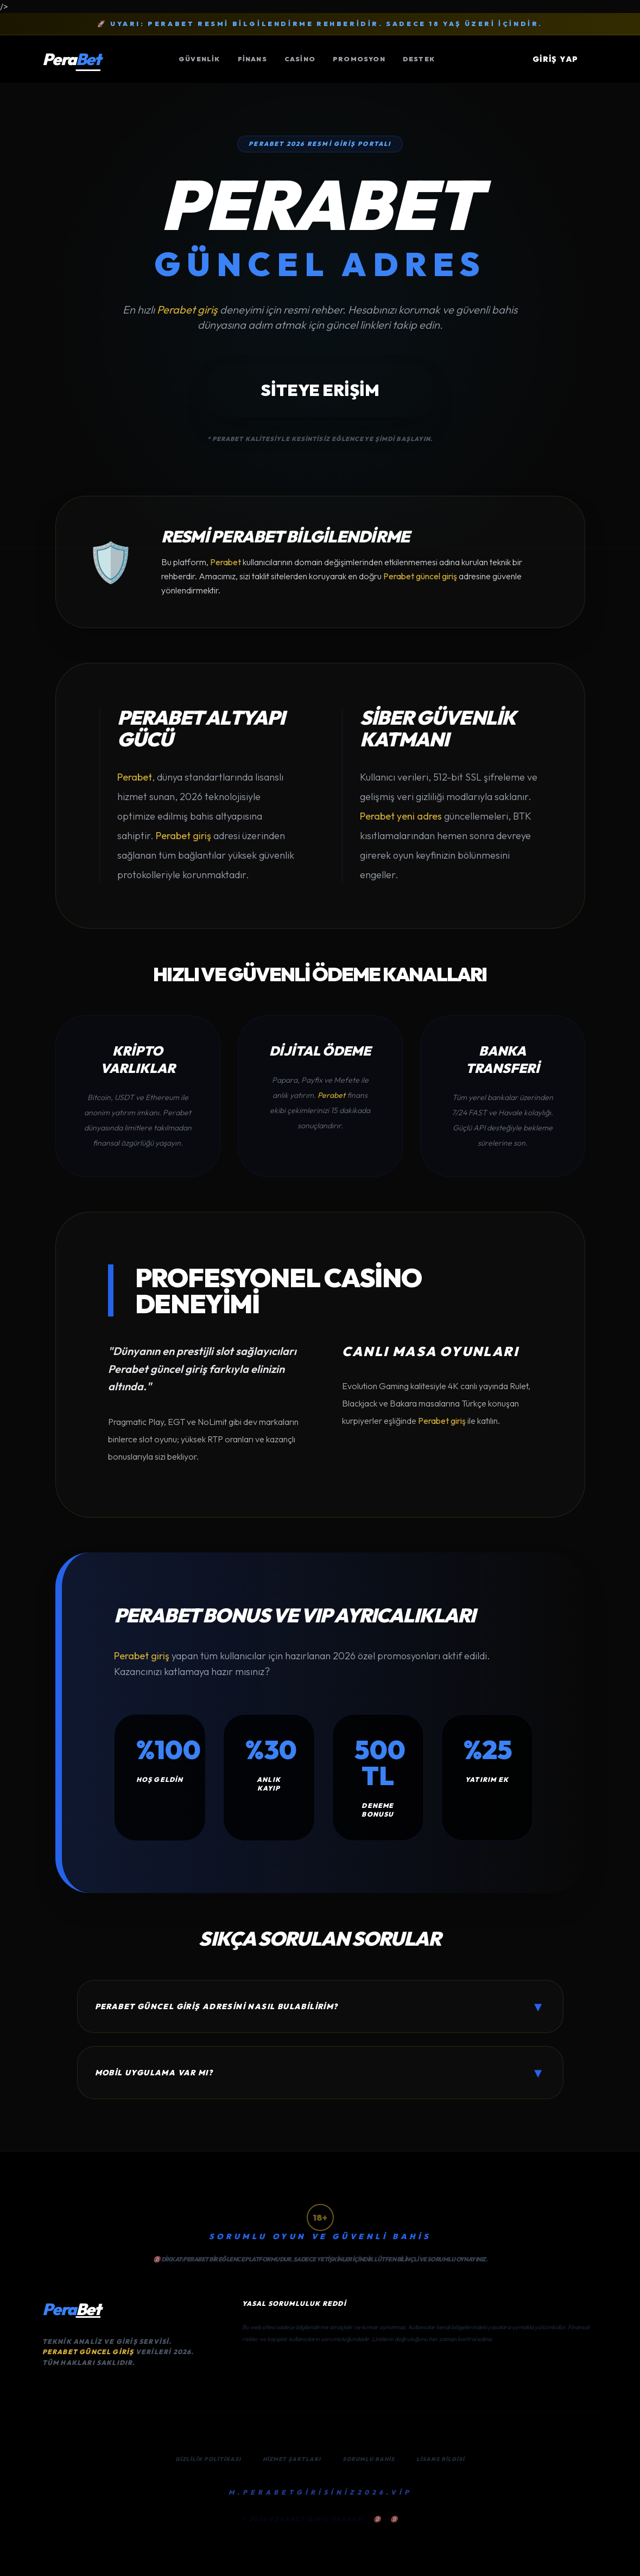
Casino (299, 59)
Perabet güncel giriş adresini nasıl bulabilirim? (320, 2006)
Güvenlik (199, 59)
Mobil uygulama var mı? (320, 2072)
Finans (252, 59)
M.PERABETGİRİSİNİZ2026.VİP (320, 2492)
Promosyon (359, 59)
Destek (419, 59)
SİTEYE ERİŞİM (320, 390)
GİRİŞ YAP (556, 59)
